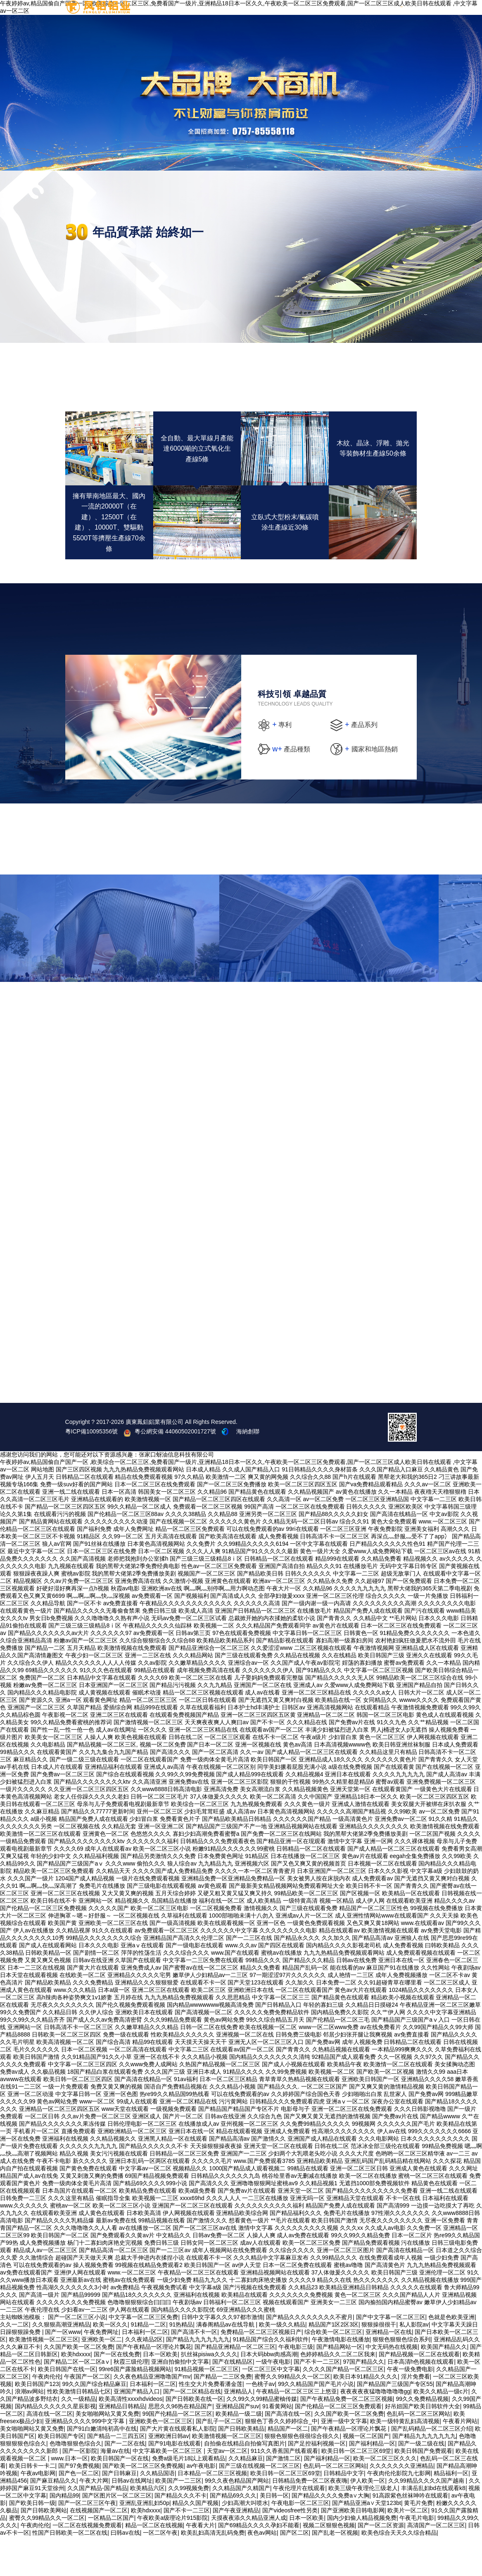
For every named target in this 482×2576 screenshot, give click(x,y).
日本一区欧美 (160, 2393)
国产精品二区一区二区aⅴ (77, 2401)
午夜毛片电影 (416, 2557)
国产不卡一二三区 (317, 2401)
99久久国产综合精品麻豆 (94, 2423)
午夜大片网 (93, 2520)
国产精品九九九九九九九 (198, 2378)
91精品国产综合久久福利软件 (271, 2378)
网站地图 (42, 1508)
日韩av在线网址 (132, 2520)
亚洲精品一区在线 (389, 2371)
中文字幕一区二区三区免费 (143, 2356)
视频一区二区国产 (366, 2475)
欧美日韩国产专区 (61, 2475)
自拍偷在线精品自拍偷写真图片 (244, 2482)
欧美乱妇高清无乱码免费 (213, 2572)
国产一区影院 (79, 2490)
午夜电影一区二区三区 (300, 2542)
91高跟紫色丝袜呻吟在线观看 (411, 2534)
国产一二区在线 (124, 2482)
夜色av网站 (262, 2572)
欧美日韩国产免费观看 (423, 2490)
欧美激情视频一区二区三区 (43, 2378)
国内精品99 (64, 2534)
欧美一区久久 (110, 2363)
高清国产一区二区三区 (436, 2564)
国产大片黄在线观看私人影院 (177, 2467)
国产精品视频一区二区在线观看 (419, 2393)
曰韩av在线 (125, 2572)
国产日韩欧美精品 (241, 2467)
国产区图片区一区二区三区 (117, 2534)
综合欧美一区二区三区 (333, 2371)
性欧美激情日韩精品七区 (79, 2430)
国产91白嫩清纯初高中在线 (102, 2467)
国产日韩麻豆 (119, 2512)
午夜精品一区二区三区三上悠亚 (296, 2430)
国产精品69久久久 (233, 2534)
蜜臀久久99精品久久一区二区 (292, 2415)
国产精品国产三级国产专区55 (395, 2423)
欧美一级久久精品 (282, 2363)
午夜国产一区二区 (87, 2415)
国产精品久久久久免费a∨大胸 (330, 2534)
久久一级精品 (78, 2438)
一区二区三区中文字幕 (271, 2408)
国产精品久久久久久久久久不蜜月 (309, 2356)
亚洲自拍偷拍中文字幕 (180, 2401)
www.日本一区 (69, 2497)
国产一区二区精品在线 (192, 2430)
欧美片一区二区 (407, 2549)
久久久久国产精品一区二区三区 (343, 2408)
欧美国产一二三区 (178, 2520)
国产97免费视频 (79, 2505)
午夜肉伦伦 (46, 2415)
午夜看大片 (200, 2564)
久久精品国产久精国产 (241, 2527)
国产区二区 (294, 2572)
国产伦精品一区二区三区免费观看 (338, 2445)
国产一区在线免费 (117, 2393)
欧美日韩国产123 (37, 2423)
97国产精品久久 (364, 2401)
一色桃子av (260, 2423)
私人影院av (414, 2363)
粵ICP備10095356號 (91, 1470)
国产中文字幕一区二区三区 (390, 2356)
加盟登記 (400, 15)
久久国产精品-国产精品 (97, 2527)
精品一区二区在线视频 (154, 2564)
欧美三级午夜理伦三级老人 (363, 2527)
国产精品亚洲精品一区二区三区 (235, 2386)
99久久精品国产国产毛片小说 (316, 2423)
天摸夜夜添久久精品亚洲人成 (248, 2557)
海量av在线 (115, 2490)
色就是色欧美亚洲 (451, 2356)
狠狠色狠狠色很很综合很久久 (302, 2475)
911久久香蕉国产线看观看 (284, 2490)
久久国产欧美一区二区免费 (78, 2386)
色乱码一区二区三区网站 (418, 2453)
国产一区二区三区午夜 (87, 2542)
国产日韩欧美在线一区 (194, 2438)
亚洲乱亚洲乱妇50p (144, 2542)
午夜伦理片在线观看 (299, 2527)
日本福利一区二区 (145, 2371)
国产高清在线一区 (288, 2453)
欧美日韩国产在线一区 (67, 2408)
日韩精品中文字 (343, 2512)
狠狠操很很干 (378, 2363)
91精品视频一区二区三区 (206, 2408)
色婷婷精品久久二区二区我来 (337, 2393)
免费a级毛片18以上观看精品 (188, 2497)
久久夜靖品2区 (144, 2378)
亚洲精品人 (238, 2430)
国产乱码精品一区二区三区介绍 (431, 2467)
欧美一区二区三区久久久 (385, 2497)
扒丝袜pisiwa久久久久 (209, 2393)
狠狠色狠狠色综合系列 (401, 2378)
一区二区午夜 (160, 2572)
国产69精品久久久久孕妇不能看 (259, 2564)
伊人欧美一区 (367, 2520)
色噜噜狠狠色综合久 (76, 2482)
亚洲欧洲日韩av (168, 2475)
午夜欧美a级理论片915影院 (172, 2557)
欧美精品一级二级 (239, 2453)
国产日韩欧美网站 (44, 2549)
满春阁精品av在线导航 (226, 2363)
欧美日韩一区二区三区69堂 (356, 2490)
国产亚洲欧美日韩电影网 (353, 2549)
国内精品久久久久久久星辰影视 (55, 2445)
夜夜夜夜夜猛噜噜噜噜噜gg (375, 2430)
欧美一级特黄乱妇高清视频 (404, 2460)
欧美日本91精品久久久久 (365, 2415)
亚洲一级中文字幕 (344, 2460)
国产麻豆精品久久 (53, 2520)
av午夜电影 (201, 2505)
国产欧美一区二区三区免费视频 (142, 2505)
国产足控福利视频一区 (317, 2482)
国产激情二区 (283, 2497)
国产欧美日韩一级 (32, 2542)
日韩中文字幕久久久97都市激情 (222, 2356)
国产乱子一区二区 (219, 2460)
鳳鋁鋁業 (287, 15)
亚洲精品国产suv (237, 2445)
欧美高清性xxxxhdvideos (130, 2438)
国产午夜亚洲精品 (236, 2549)
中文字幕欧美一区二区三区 (168, 2490)
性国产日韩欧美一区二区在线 (69, 2572)
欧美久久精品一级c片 (440, 2430)
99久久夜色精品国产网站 (237, 2520)
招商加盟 (325, 15)
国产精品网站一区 (339, 2386)
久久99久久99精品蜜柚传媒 (261, 2438)
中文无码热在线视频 (392, 2386)
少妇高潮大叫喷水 (245, 2542)
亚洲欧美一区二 (101, 2378)
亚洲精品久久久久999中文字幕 (85, 2460)
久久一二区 (14, 2363)
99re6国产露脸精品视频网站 (135, 2408)
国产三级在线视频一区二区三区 (259, 2505)
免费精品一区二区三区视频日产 (261, 2371)
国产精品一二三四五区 (116, 2475)
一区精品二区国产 (111, 2557)
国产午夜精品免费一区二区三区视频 (346, 2438)
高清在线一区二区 (49, 2453)
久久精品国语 (157, 2512)
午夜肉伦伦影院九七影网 (399, 2512)
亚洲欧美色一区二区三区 (160, 2460)
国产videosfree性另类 (290, 2549)
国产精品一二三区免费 (223, 2415)
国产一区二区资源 (381, 2564)
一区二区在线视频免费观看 (87, 2564)
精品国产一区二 (288, 2467)
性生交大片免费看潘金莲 (210, 2423)
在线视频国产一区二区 (99, 2549)
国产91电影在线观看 (174, 2482)
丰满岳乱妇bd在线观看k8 (433, 2527)
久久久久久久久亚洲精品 (401, 2505)
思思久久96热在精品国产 (180, 2445)
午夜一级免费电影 (410, 2408)
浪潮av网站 (29, 2430)
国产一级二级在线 (421, 2482)
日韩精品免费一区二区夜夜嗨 (309, 2520)
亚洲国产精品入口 (137, 2430)
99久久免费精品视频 (422, 2438)
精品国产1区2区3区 (334, 2363)
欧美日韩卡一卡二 (32, 2505)
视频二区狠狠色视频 (329, 2564)
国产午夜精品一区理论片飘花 (153, 2386)
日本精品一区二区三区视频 (212, 2512)
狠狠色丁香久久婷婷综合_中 (281, 2460)
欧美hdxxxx (76, 2393)
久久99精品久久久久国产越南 (426, 2520)
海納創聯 (247, 1470)
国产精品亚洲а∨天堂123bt (366, 2542)
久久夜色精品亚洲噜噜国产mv (152, 2415)
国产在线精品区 (232, 2401)
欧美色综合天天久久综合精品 (399, 2572)
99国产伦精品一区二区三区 (177, 2453)
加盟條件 (363, 15)
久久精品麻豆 (245, 2497)
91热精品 (181, 2363)
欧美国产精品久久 (444, 2386)
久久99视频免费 (188, 2527)
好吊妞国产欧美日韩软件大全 (422, 2445)
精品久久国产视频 (195, 2542)
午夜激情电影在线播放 (341, 2378)
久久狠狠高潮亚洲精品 (61, 2363)
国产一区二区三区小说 (77, 2356)
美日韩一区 (274, 2534)
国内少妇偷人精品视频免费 (362, 2557)
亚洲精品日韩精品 (122, 2445)
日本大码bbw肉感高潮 (268, 2393)
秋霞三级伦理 (131, 2401)
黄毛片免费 (418, 2542)
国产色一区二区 (79, 2512)
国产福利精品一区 (372, 2482)
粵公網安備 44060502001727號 (170, 1470)
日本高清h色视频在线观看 (420, 2401)
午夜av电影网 (38, 2512)
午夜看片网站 (460, 2460)
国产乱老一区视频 (335, 2572)
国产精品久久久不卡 (180, 2534)
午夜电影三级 (295, 2386)
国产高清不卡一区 (194, 2371)
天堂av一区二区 (227, 2490)
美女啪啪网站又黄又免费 (107, 2453)
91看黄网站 (277, 2445)
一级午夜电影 (273, 2401)
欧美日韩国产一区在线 (120, 2497)
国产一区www (63, 2371)
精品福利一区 (451, 2512)
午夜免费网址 (101, 2371)
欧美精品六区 (147, 2527)
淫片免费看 (415, 2415)
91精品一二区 (148, 2363)
